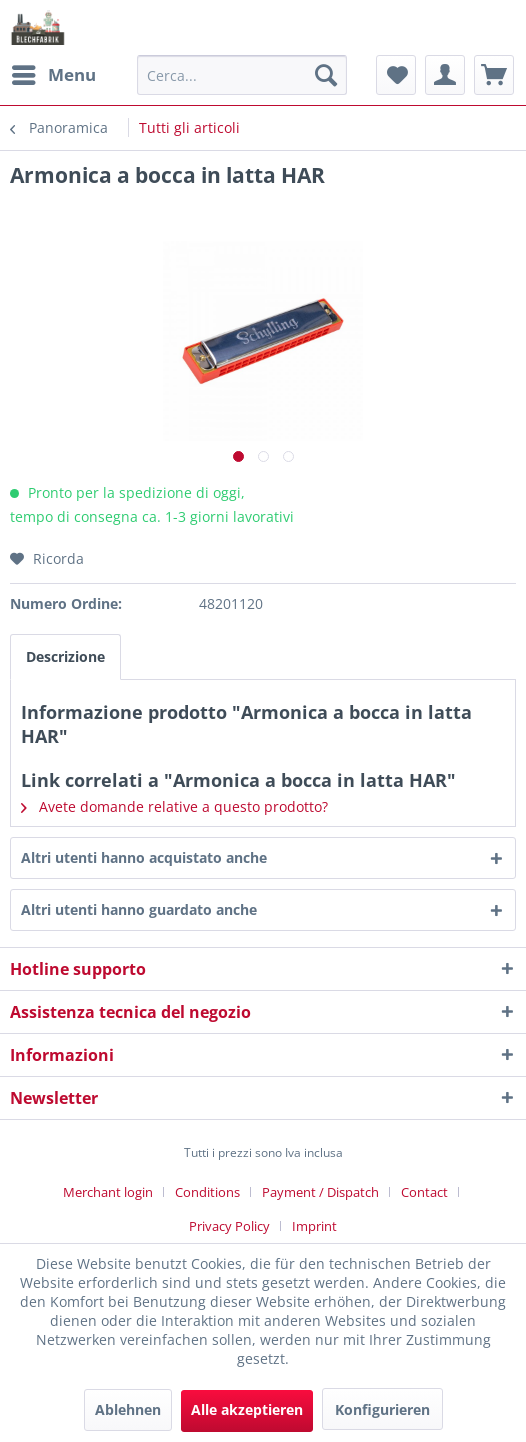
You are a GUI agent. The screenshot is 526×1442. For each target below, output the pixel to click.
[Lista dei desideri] (396, 75)
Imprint (314, 1226)
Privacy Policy (229, 1226)
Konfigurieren (382, 1409)
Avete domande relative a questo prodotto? (174, 806)
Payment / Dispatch (320, 1192)
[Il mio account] (445, 75)
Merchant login (108, 1192)
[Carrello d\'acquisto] (494, 75)
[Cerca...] (242, 75)
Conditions (207, 1192)
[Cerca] (326, 75)
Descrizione (65, 656)
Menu (54, 72)
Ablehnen (128, 1409)
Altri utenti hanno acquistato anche (144, 857)
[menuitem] (53, 75)
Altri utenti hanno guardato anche (139, 909)
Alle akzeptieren (247, 1409)
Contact (424, 1192)
